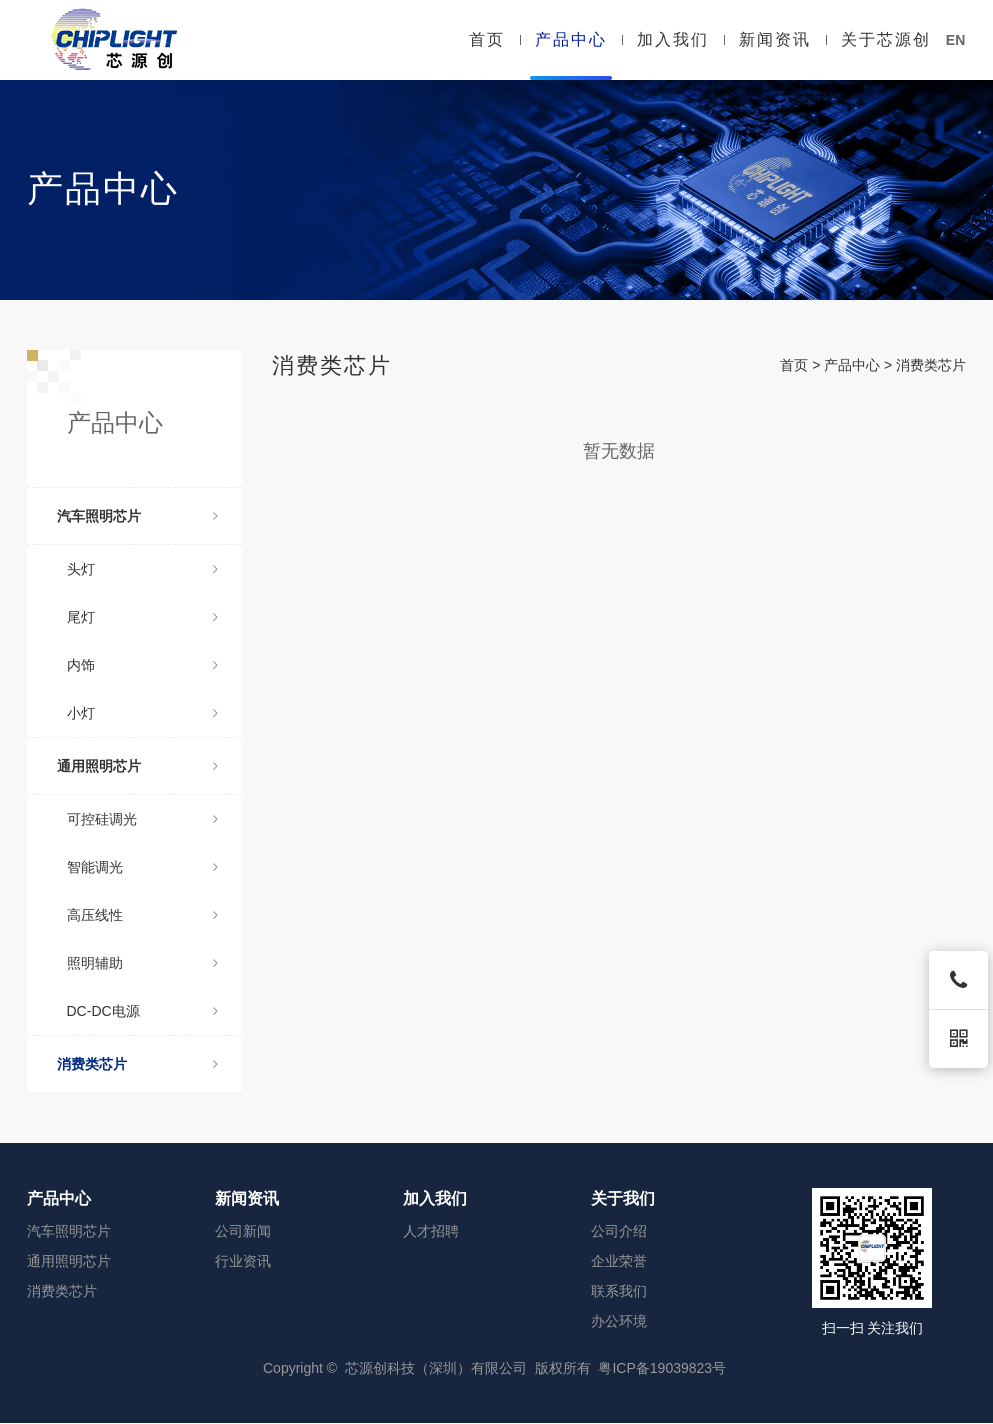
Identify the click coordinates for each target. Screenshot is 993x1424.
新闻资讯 (775, 39)
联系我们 (619, 1291)
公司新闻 (243, 1231)
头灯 (142, 569)
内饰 (142, 665)
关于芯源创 (886, 39)
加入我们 (673, 39)
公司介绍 (619, 1231)
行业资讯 (243, 1261)
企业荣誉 (619, 1261)
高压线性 (142, 915)
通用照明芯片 (137, 766)
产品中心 (571, 39)
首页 (487, 39)
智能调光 (142, 867)
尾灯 (142, 617)
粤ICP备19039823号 (662, 1368)
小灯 (142, 713)
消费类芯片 (137, 1064)
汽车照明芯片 (137, 516)
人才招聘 (431, 1231)
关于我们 (623, 1198)
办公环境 (619, 1321)
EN (955, 40)
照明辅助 (142, 963)
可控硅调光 (142, 819)
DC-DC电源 (142, 1011)
